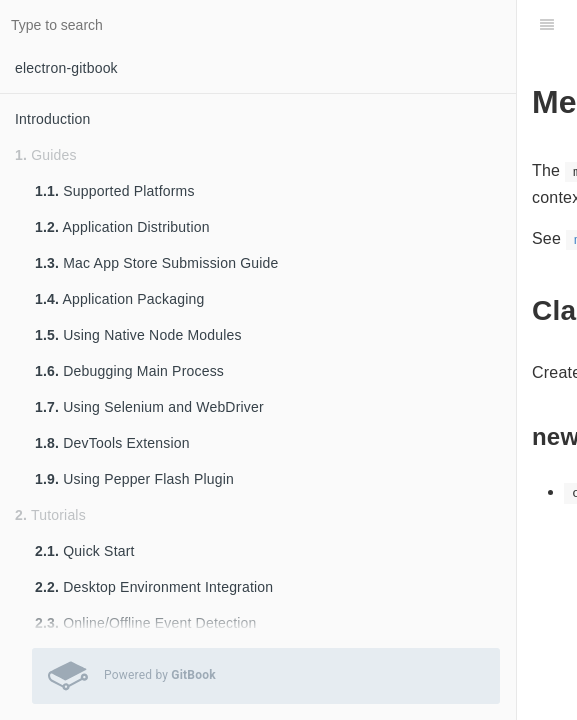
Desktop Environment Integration (154, 587)
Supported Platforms (115, 191)
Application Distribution (122, 227)
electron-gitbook (66, 68)
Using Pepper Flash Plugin (134, 479)
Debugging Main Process (129, 371)
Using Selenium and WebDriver (149, 407)
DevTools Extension (112, 443)
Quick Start (85, 551)
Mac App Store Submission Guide (157, 263)
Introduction (53, 119)
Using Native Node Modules (138, 335)
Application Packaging (119, 299)
